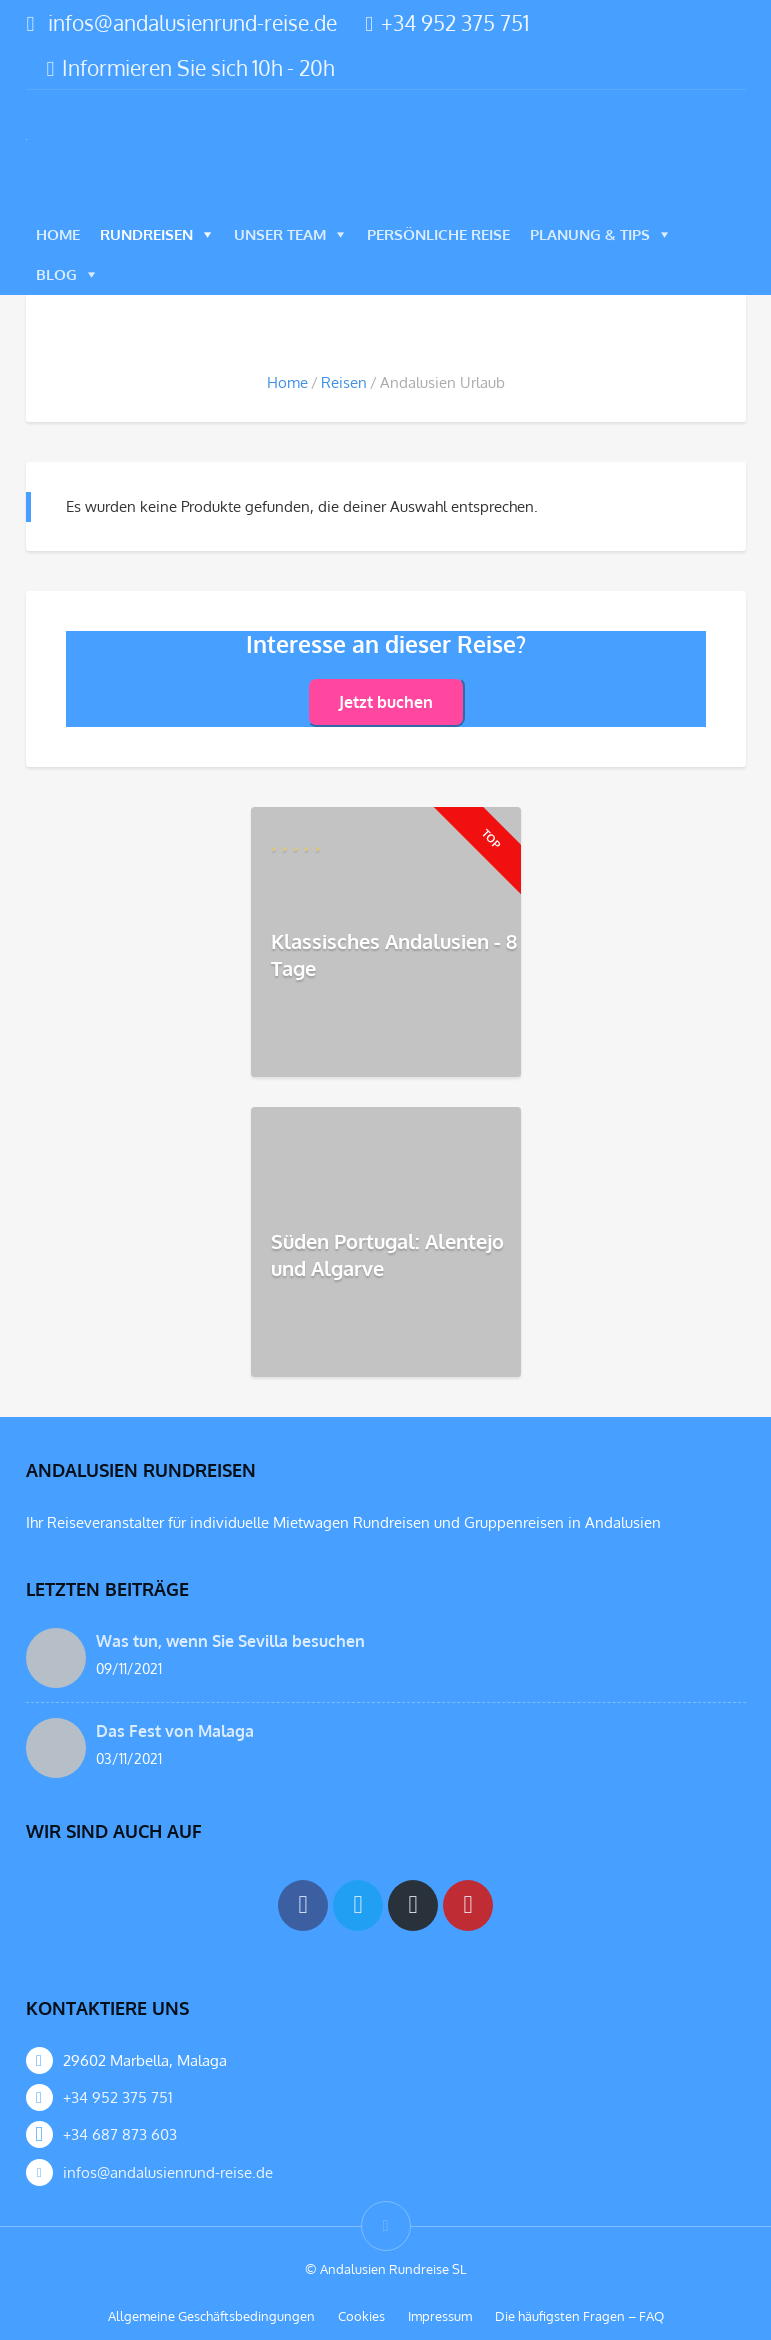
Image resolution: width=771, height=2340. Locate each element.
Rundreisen (146, 234)
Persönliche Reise (438, 234)
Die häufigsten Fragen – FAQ (579, 2316)
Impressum (440, 2316)
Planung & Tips (590, 234)
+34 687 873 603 (120, 2134)
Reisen (344, 382)
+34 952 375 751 (447, 22)
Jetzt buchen (386, 702)
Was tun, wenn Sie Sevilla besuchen (230, 1641)
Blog (56, 274)
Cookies (361, 2316)
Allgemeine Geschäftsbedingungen (211, 2316)
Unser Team (280, 234)
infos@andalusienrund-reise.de (192, 22)
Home (58, 234)
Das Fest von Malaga (175, 1731)
